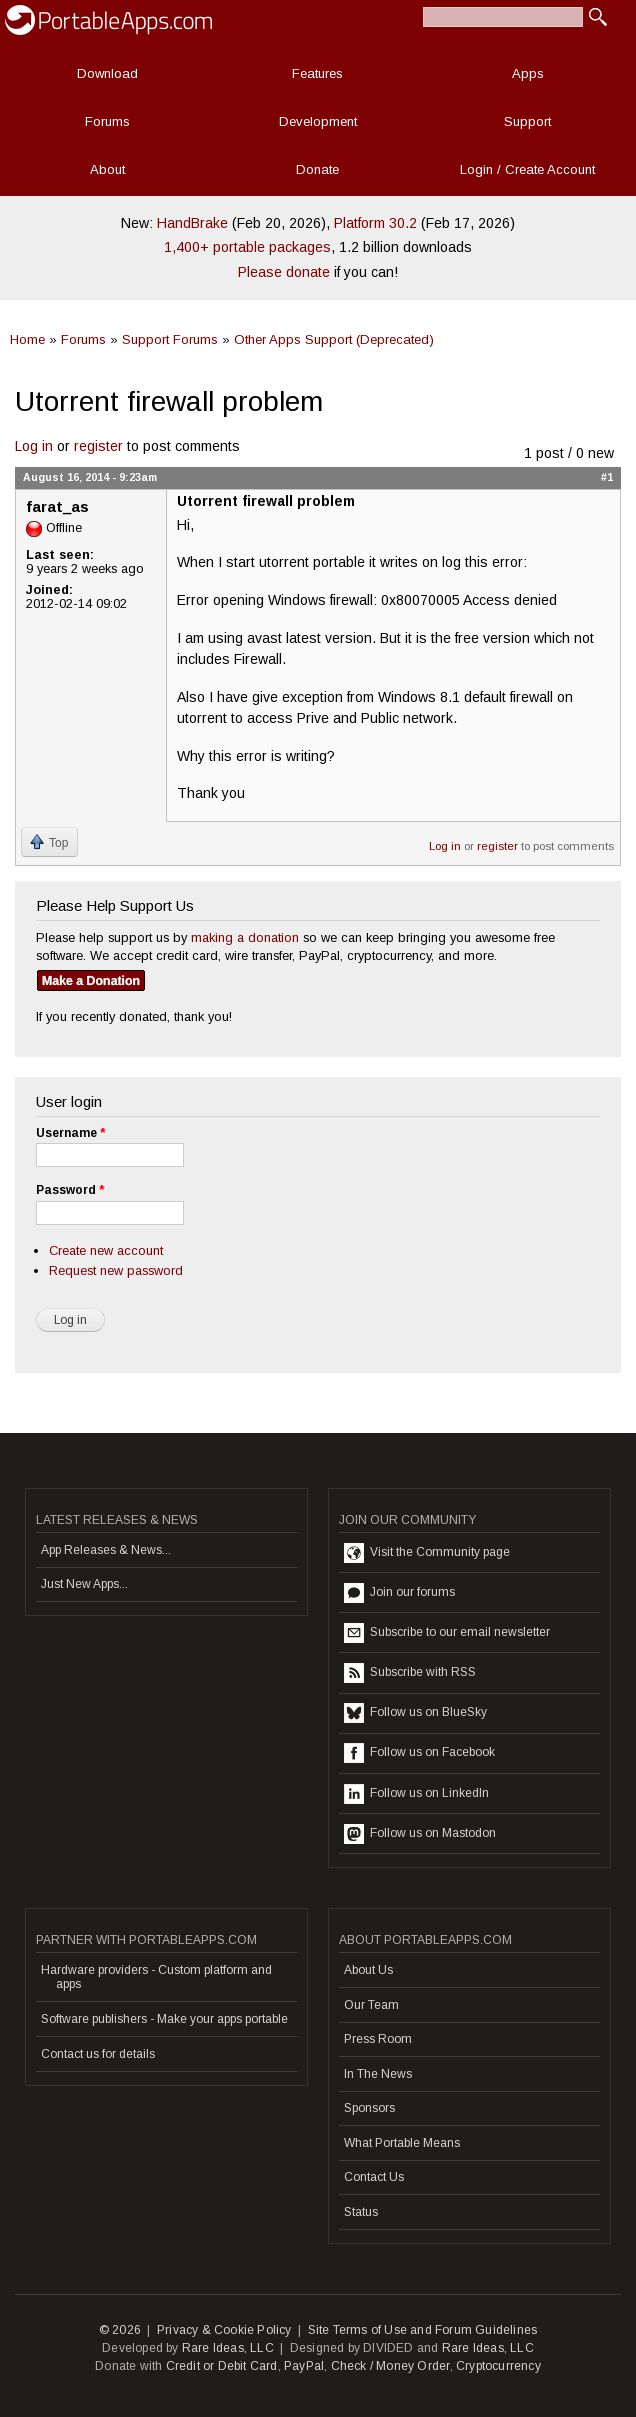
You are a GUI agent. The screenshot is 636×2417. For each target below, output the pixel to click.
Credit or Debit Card (222, 2366)
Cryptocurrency (498, 2366)
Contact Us (374, 2177)
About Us (368, 1970)
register (98, 446)
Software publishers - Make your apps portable (164, 2019)
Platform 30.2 (375, 223)
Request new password (116, 1270)
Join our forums (399, 1593)
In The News (378, 2074)
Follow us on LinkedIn (416, 1794)
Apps (528, 73)
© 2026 (120, 2330)
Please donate (284, 272)
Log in (34, 446)
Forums (107, 121)
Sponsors (369, 2108)
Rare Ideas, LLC (228, 2348)
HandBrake (192, 223)
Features (317, 73)
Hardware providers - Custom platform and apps (156, 1977)
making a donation (245, 937)
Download (107, 73)
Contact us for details (98, 2054)
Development (318, 121)
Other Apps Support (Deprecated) (334, 339)
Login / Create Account (527, 169)
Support (527, 121)
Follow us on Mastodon (420, 1834)
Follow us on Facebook (419, 1753)
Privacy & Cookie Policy (224, 2330)
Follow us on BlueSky (415, 1713)
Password (70, 1190)
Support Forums (170, 339)
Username (70, 1133)
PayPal (304, 2366)
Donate (317, 169)
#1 (607, 477)
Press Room (378, 2039)
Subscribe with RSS (410, 1673)
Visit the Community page (427, 1553)
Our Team (371, 2005)
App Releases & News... (106, 1550)
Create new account (106, 1250)
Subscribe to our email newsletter (447, 1633)
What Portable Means (402, 2143)
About (107, 169)
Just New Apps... (84, 1584)
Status (361, 2212)
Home (27, 339)
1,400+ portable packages (247, 247)
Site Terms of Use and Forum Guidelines (423, 2330)
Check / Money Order (390, 2366)
